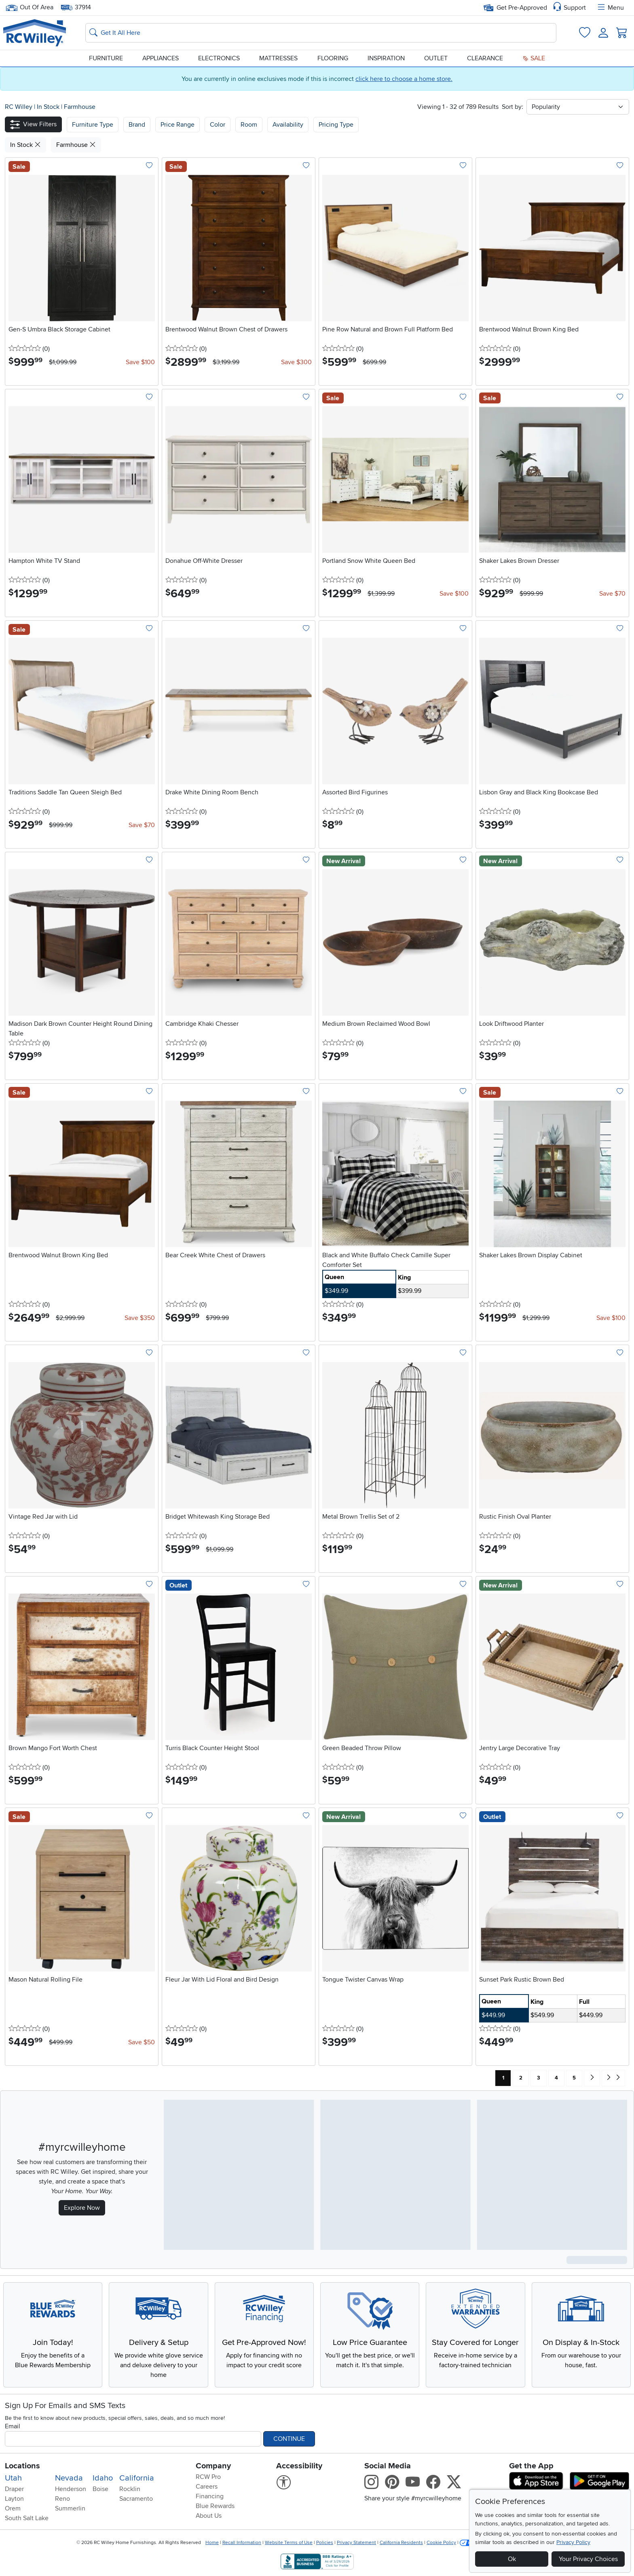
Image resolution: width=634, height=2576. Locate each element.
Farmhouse (79, 107)
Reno (62, 2499)
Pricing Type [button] (336, 125)
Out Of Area (29, 7)
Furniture (106, 58)
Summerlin (70, 2508)
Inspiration (386, 58)
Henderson (70, 2489)
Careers (207, 2487)
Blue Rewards (215, 2506)
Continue (289, 2439)
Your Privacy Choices (588, 2559)
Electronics (219, 58)
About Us (209, 2516)
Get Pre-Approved (515, 8)
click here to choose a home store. (403, 79)
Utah (13, 2478)
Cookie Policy (441, 2543)
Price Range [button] (177, 125)
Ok (512, 2559)
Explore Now (82, 2208)
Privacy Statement (356, 2543)
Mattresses (278, 58)
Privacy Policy (573, 2542)
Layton (14, 2499)
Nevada (69, 2478)
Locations (22, 2466)
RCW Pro (208, 2477)
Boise (100, 2489)
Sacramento (136, 2499)
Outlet (436, 58)
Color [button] (217, 125)
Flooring (332, 58)
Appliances (160, 58)
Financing (210, 2496)
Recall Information (241, 2543)
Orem (13, 2508)
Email (12, 2426)
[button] (33, 124)
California (136, 2478)
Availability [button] (288, 125)
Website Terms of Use (289, 2543)
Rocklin (129, 2489)
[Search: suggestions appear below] (321, 32)
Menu (610, 7)
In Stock (49, 107)
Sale (533, 58)
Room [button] (249, 125)
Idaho (103, 2478)
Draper (14, 2489)
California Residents (401, 2543)
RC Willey (18, 107)
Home (212, 2543)
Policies (324, 2543)
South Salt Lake (27, 2518)
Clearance (485, 58)
